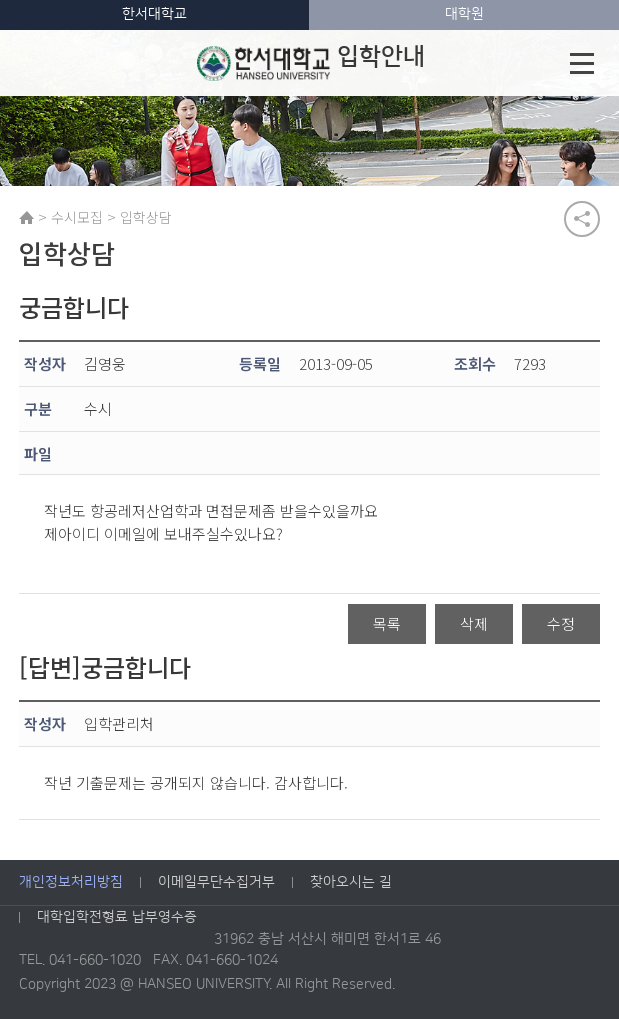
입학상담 (146, 217)
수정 (561, 623)
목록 (387, 623)
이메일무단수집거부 (216, 883)
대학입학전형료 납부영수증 (117, 918)
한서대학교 (154, 14)
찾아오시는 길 (351, 883)
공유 (582, 219)
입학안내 (310, 63)
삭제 (474, 623)
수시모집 (77, 217)
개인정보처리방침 (71, 883)
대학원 (464, 14)
